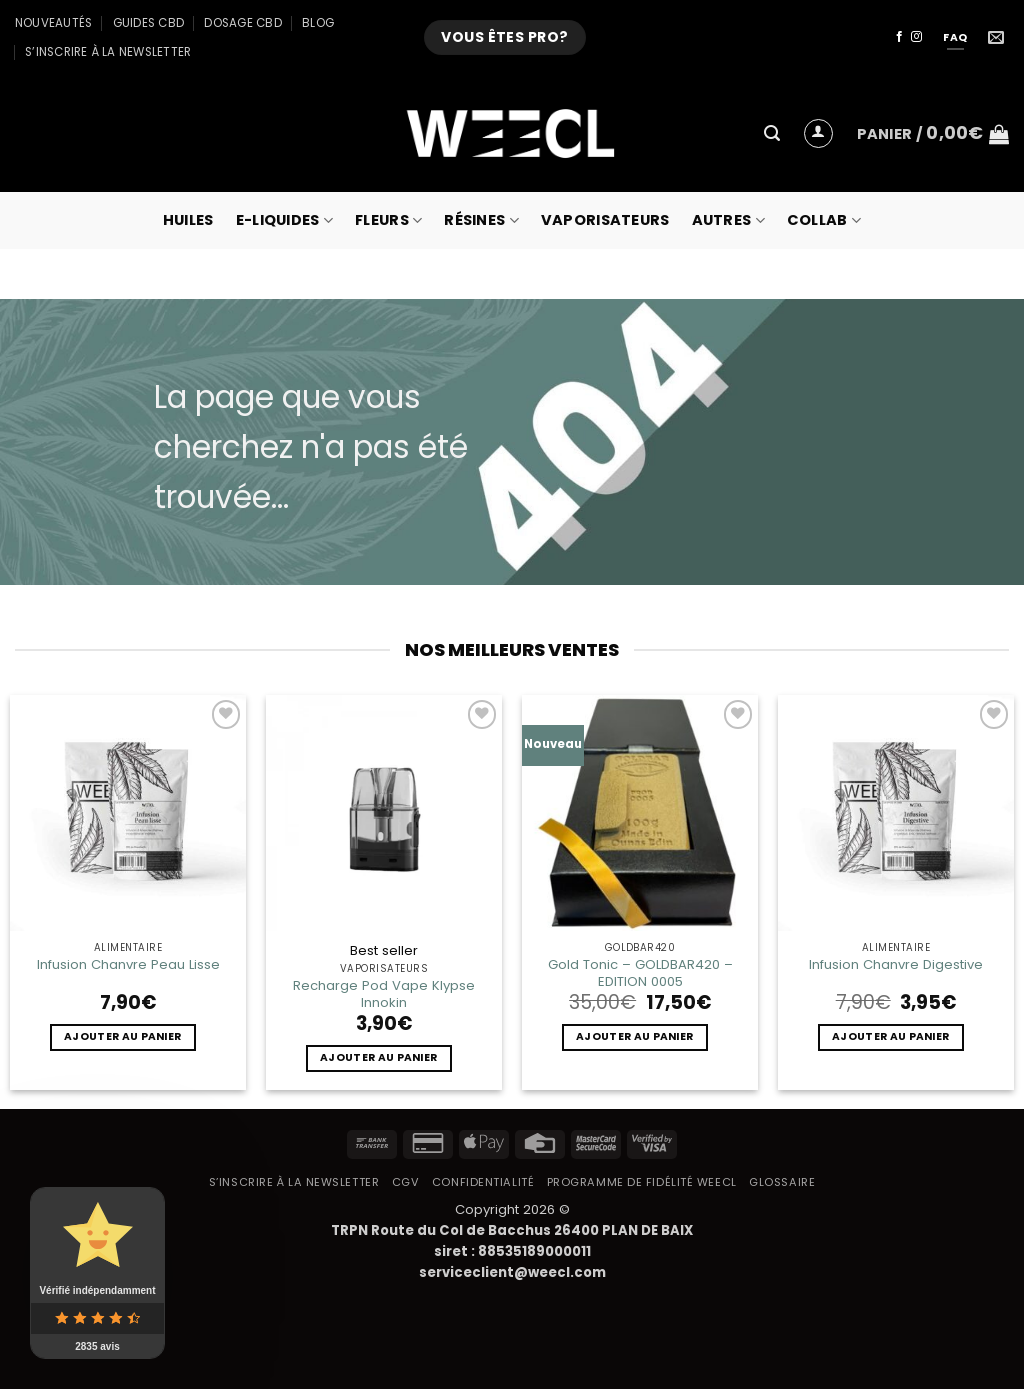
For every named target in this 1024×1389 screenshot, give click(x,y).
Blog (318, 23)
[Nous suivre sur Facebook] (899, 37)
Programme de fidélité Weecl (642, 1182)
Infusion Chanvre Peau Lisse (128, 964)
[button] (772, 133)
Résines (481, 220)
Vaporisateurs (605, 220)
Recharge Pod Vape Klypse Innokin (384, 994)
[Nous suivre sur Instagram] (916, 37)
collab (824, 220)
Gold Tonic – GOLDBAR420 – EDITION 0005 (640, 973)
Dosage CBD (242, 23)
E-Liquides (284, 220)
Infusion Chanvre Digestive (896, 964)
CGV (406, 1182)
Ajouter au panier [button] (122, 1036)
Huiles (188, 220)
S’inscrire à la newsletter (108, 52)
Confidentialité (483, 1182)
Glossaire (782, 1182)
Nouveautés (53, 23)
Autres (728, 220)
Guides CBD (148, 23)
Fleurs (388, 220)
